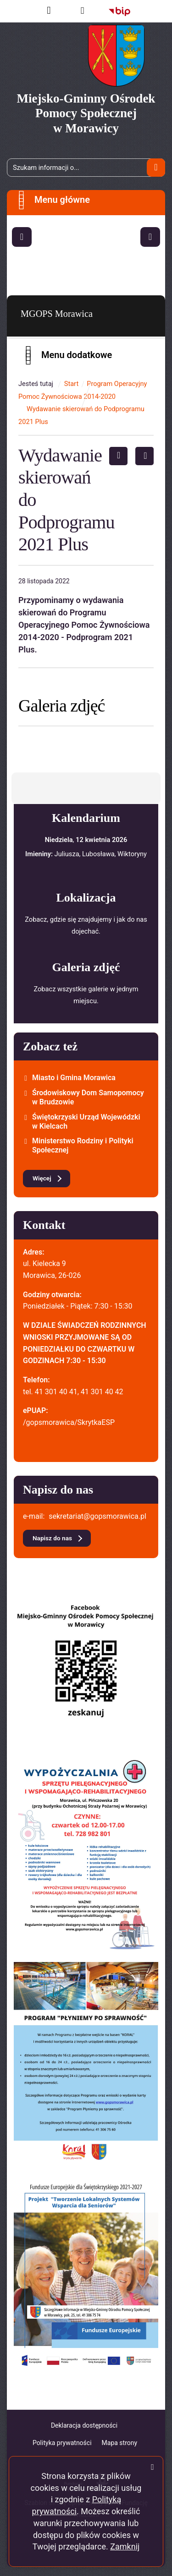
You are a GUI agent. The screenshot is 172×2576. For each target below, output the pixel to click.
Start (71, 384)
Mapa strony (120, 2442)
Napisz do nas (52, 1538)
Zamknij (124, 2546)
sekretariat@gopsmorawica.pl (97, 1516)
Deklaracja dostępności (84, 2425)
